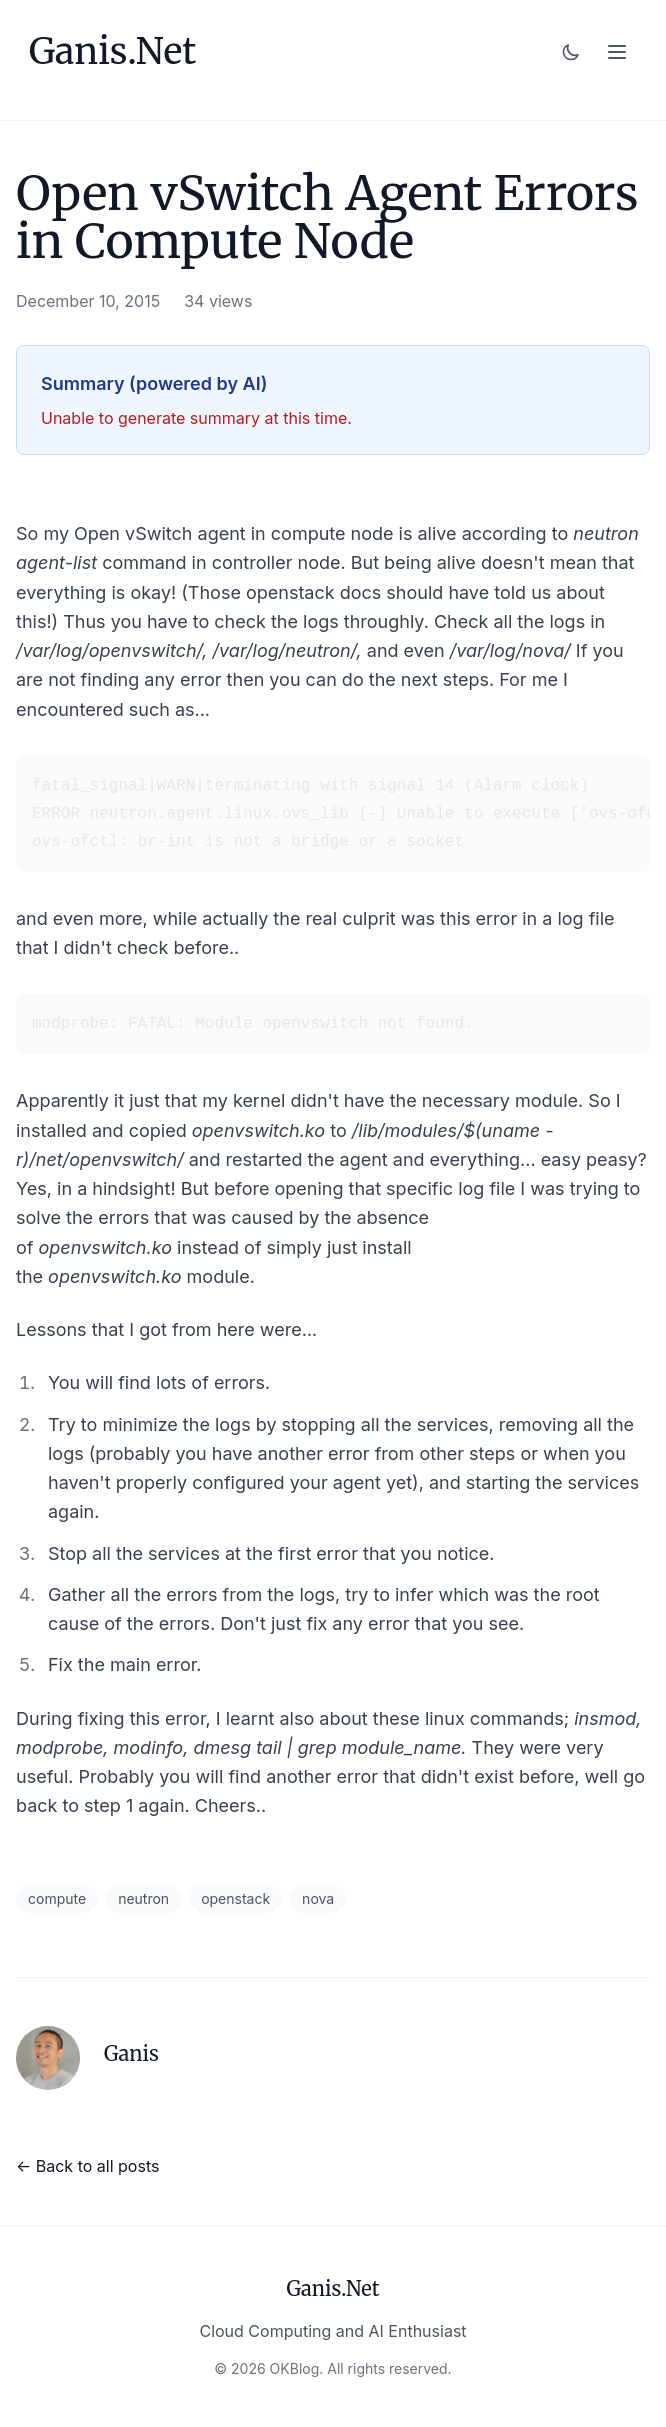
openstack (235, 1898)
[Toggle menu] (617, 52)
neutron (143, 1898)
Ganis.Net (112, 52)
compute (57, 1898)
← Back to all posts (87, 2166)
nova (318, 1898)
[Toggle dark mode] (571, 52)
